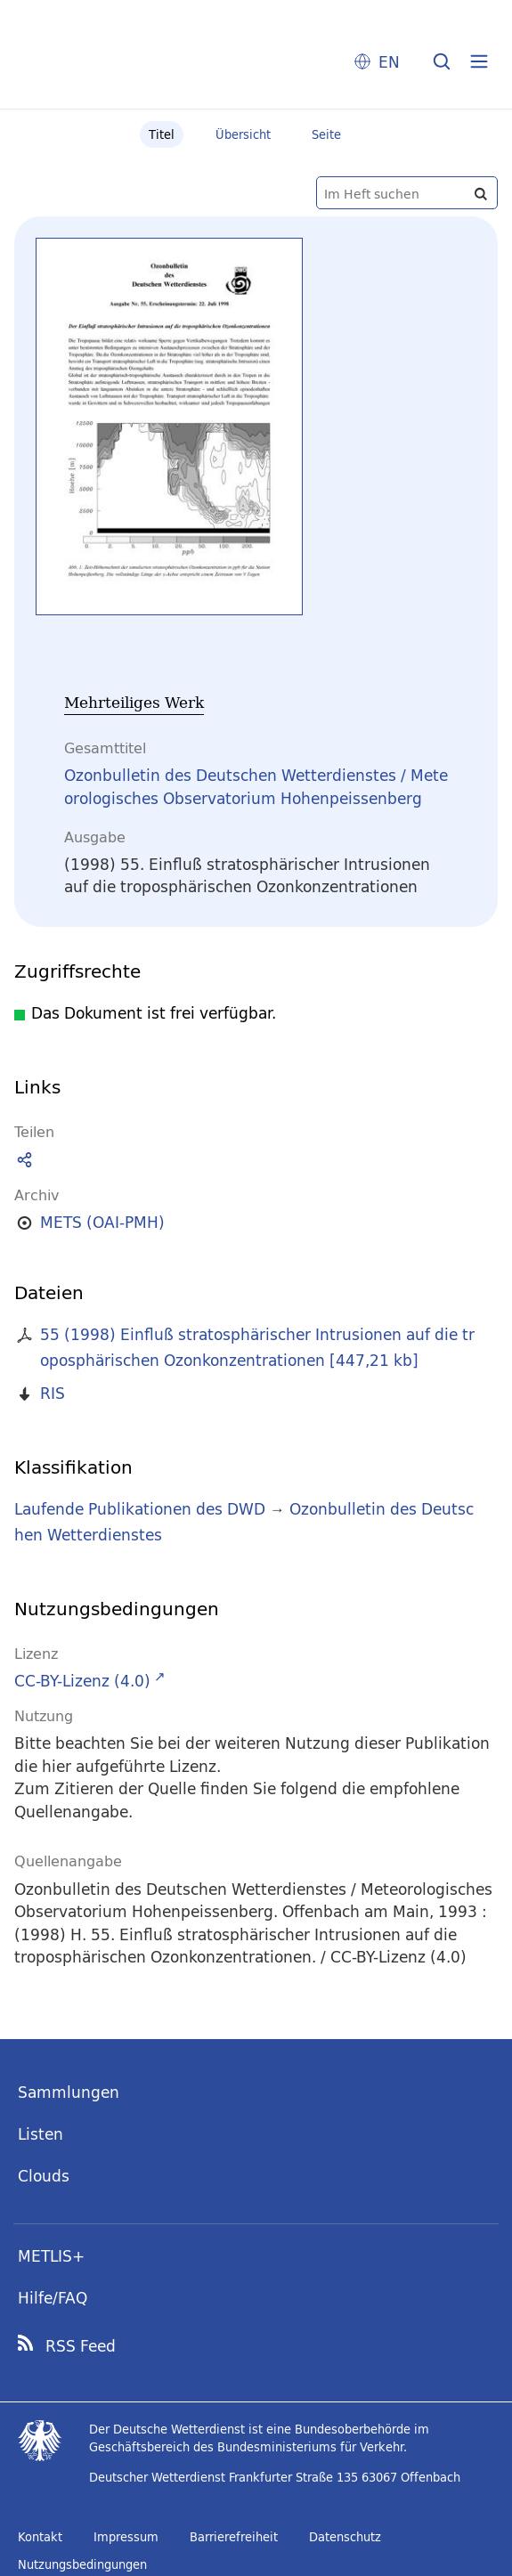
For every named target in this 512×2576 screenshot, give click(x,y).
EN (389, 62)
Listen (40, 2134)
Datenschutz (345, 2537)
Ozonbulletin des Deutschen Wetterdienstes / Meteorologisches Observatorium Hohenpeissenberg (256, 786)
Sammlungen (68, 2092)
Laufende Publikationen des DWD (139, 1509)
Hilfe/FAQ (52, 2298)
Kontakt (40, 2537)
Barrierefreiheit (234, 2537)
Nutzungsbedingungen (82, 2564)
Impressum (125, 2537)
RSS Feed (80, 2346)
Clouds (43, 2176)
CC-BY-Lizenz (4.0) (82, 1681)
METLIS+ (51, 2256)
